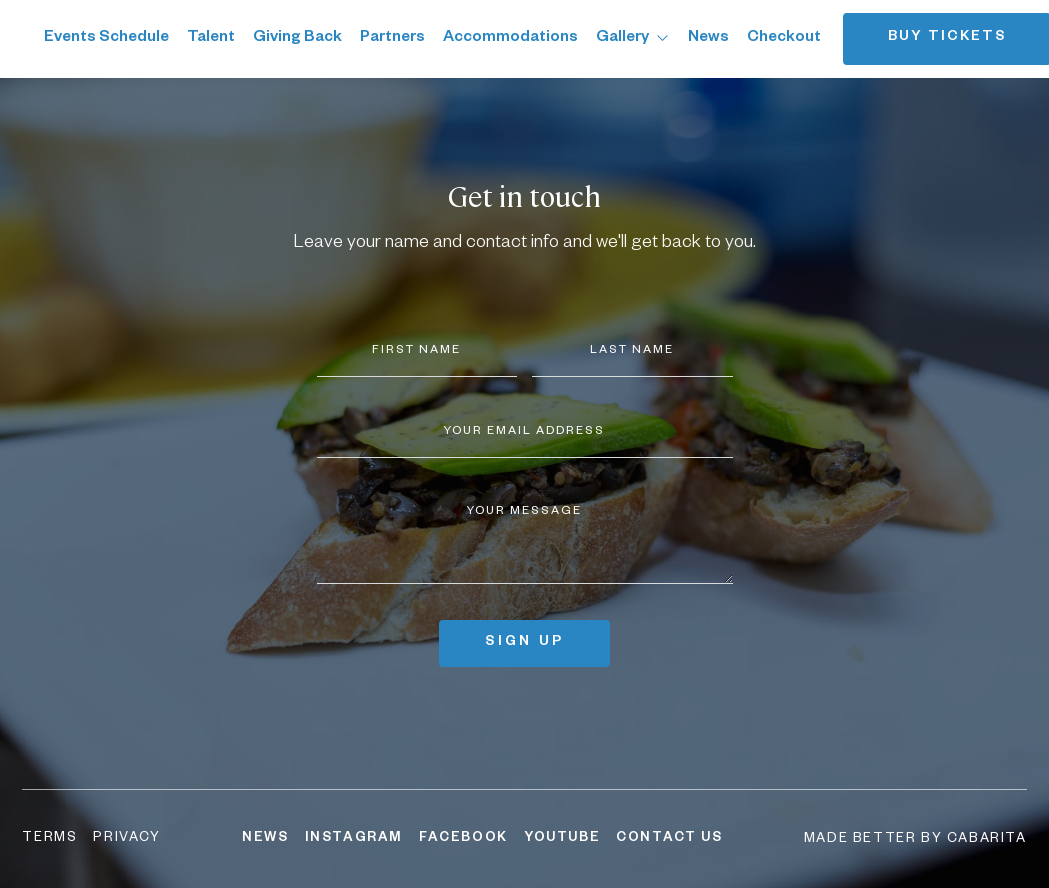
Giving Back (297, 38)
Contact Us (669, 839)
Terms (49, 839)
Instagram (354, 839)
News (708, 38)
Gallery (633, 38)
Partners (392, 38)
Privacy (126, 839)
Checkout (784, 38)
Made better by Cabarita (915, 840)
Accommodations (510, 38)
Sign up (524, 643)
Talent (211, 38)
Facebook (463, 839)
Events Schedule (106, 38)
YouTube (562, 839)
